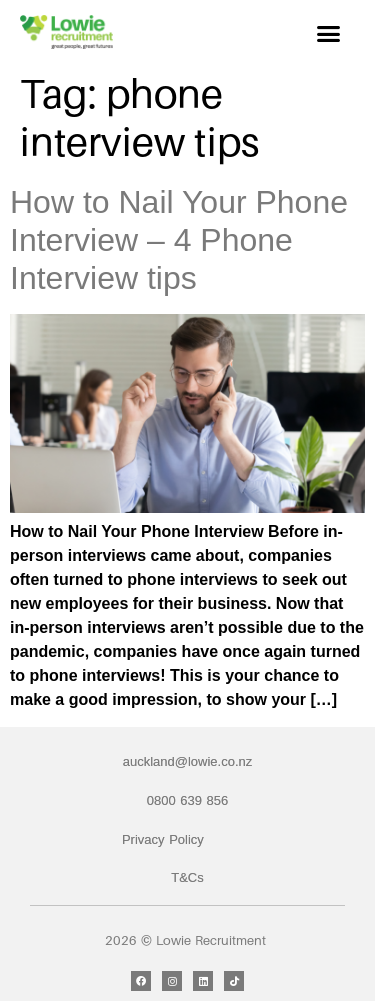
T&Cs (187, 877)
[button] (329, 34)
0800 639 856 (188, 800)
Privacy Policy (163, 839)
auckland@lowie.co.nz (188, 761)
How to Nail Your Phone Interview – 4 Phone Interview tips (179, 240)
